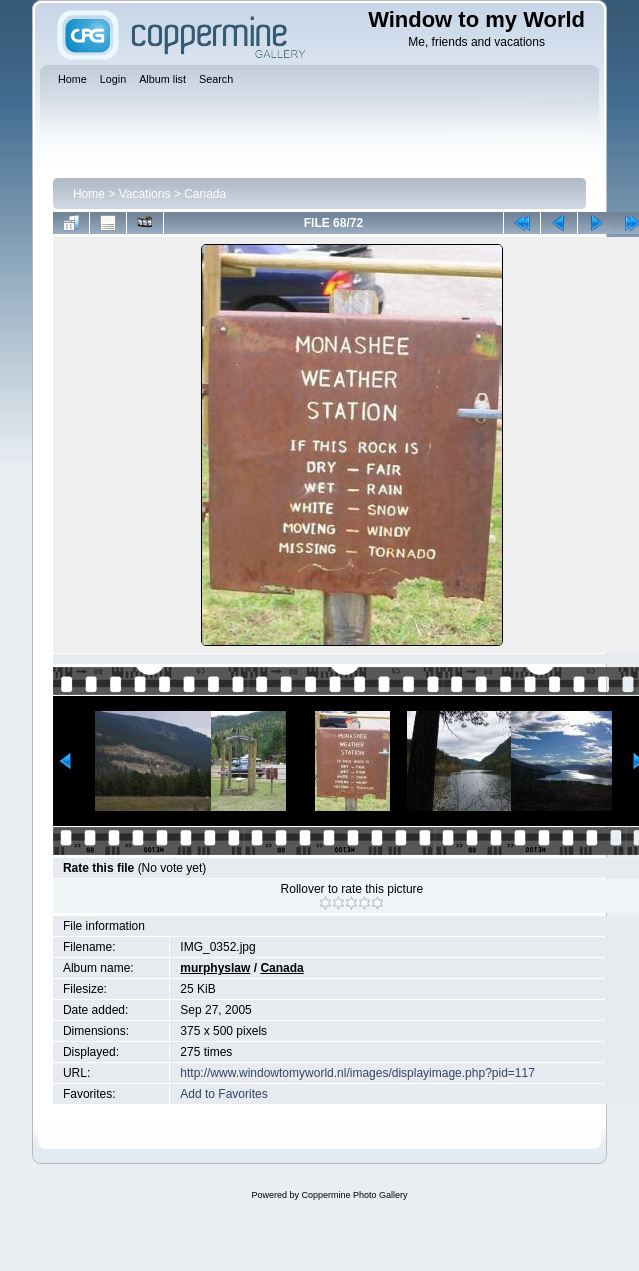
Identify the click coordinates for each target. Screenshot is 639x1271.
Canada (205, 194)
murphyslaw (215, 968)
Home (89, 194)
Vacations (145, 194)
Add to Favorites (223, 1094)
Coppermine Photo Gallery (354, 1195)
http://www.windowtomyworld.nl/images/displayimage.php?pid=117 (357, 1073)
